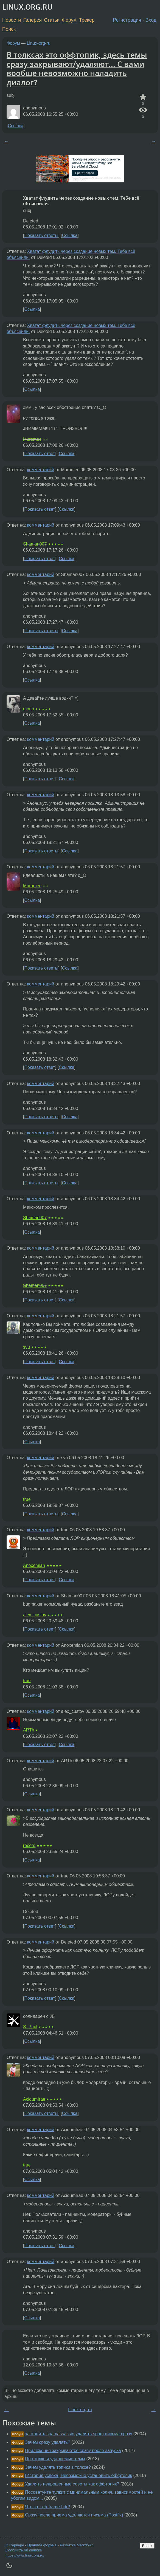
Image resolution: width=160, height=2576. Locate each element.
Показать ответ (39, 453)
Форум (69, 20)
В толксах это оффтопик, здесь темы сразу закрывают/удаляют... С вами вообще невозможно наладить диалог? (77, 68)
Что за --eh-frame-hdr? (47, 2506)
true (27, 1499)
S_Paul (30, 2026)
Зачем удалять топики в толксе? (58, 2467)
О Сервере (14, 2545)
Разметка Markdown (77, 2545)
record (29, 1845)
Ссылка (15, 125)
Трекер (87, 20)
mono (28, 709)
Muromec (32, 439)
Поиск (9, 29)
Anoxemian (34, 1565)
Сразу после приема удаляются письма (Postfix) (74, 2515)
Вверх (147, 2546)
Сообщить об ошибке (23, 2550)
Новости (11, 20)
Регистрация (127, 20)
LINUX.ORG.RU (27, 7)
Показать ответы (41, 235)
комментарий (40, 469)
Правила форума (42, 2545)
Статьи (52, 20)
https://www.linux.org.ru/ (24, 2555)
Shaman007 (35, 544)
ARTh (28, 1730)
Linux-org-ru (38, 43)
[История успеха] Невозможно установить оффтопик (78, 2475)
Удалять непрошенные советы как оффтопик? (72, 2484)
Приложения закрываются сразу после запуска (73, 2450)
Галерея (32, 20)
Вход (150, 20)
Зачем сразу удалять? (47, 2442)
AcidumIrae (34, 2099)
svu (26, 1347)
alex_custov (34, 1614)
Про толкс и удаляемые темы (55, 2458)
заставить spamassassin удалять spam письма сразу (78, 2433)
